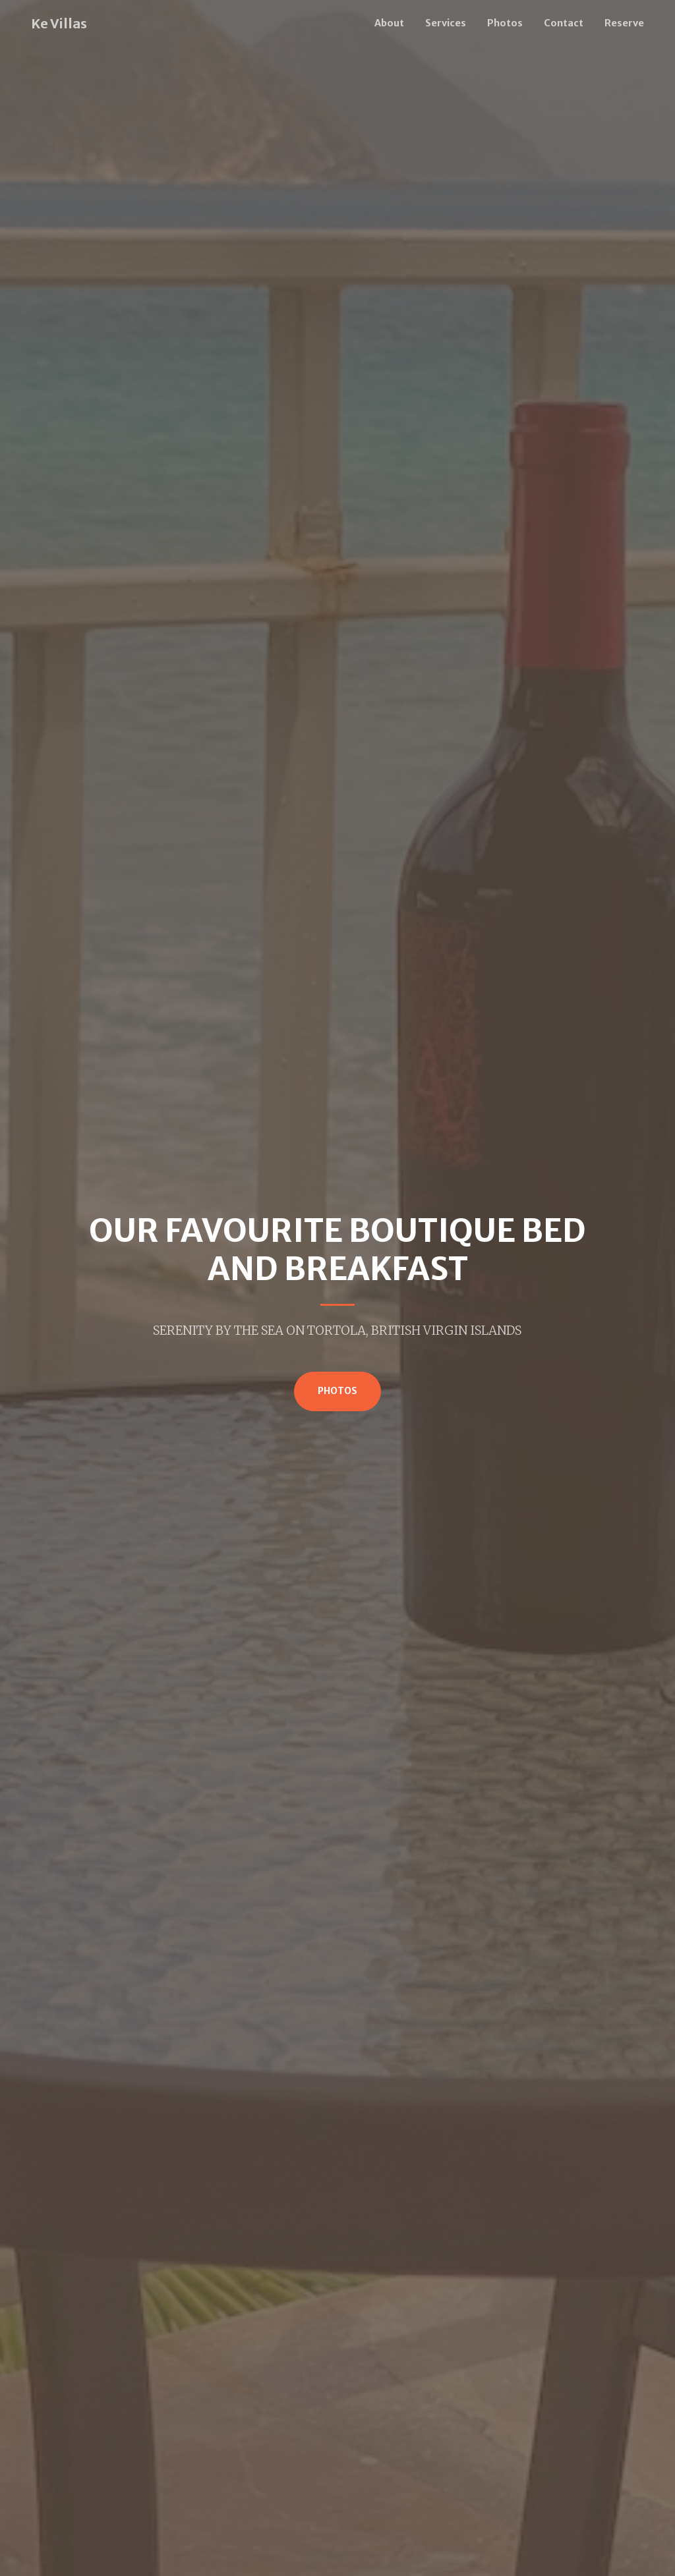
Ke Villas (59, 23)
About (389, 23)
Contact (563, 23)
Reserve (624, 23)
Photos (505, 23)
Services (445, 23)
